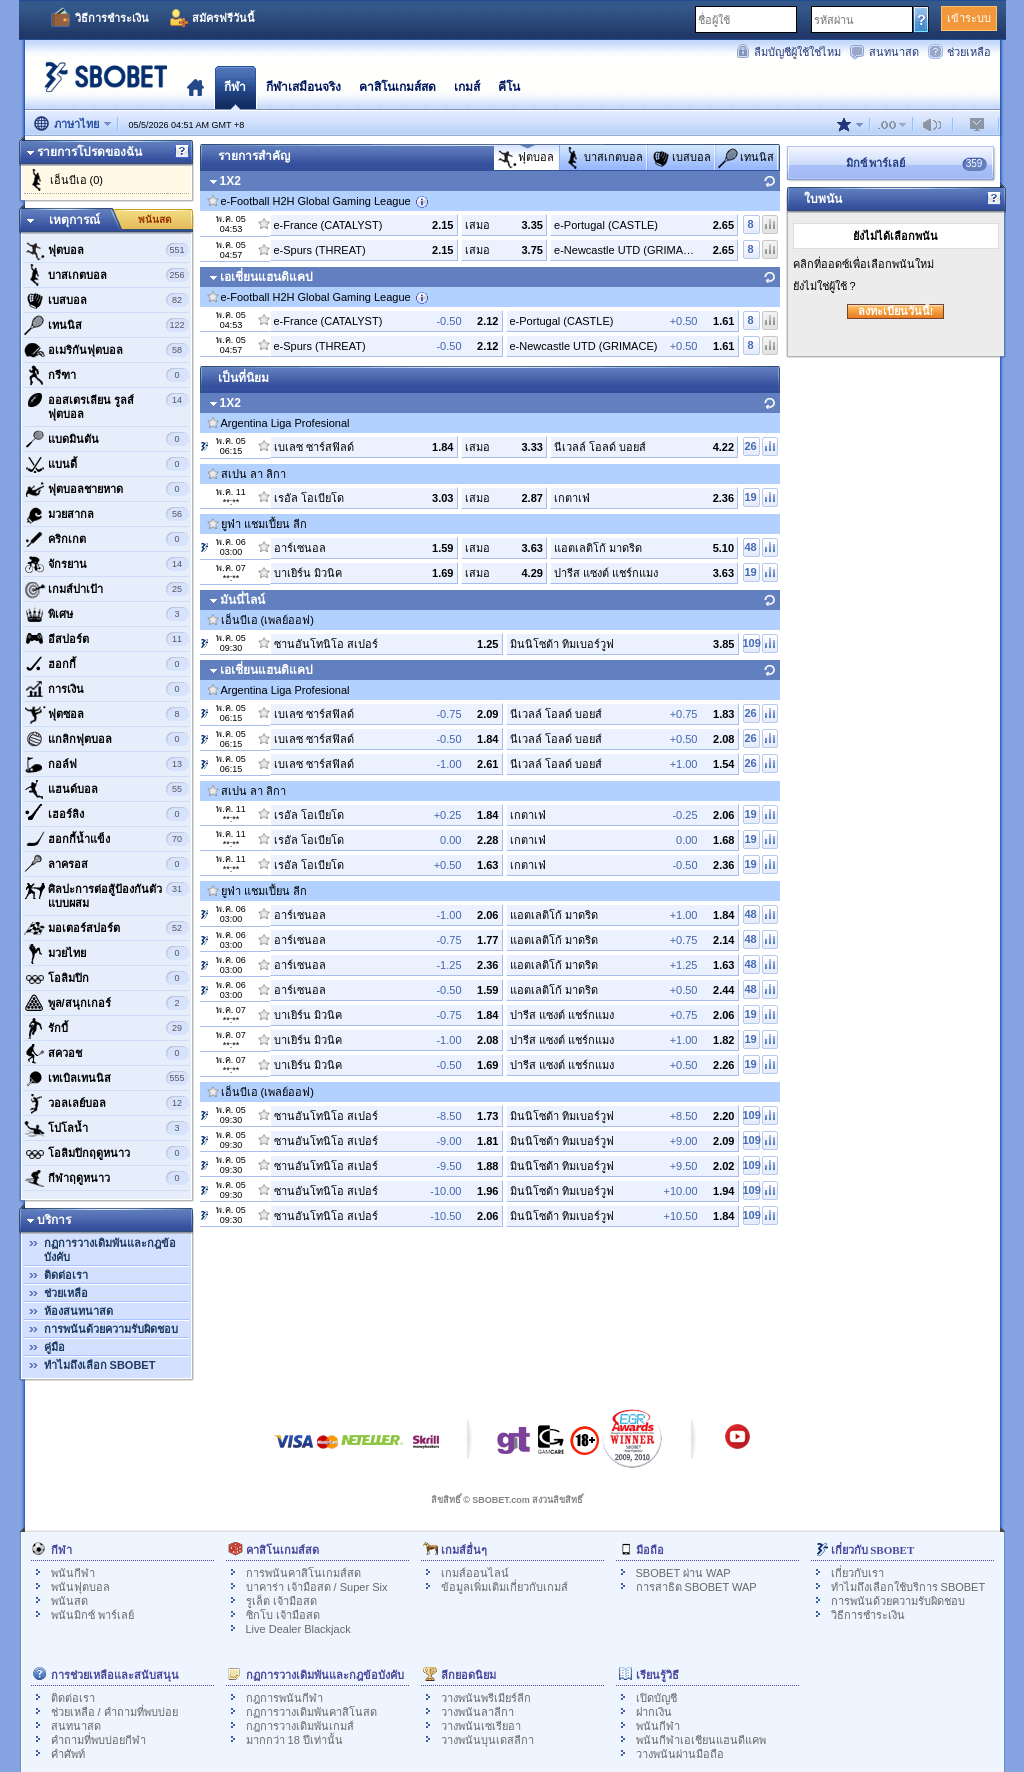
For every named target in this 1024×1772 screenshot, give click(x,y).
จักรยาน (106, 564)
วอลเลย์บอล (106, 1103)
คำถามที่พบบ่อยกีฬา (98, 1740)
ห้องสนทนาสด (78, 1311)
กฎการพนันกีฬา (284, 1698)
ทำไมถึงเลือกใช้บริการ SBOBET (908, 1587)
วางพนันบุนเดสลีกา (487, 1740)
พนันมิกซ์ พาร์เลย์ (92, 1615)
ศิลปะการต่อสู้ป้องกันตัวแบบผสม (106, 893)
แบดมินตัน (106, 439)
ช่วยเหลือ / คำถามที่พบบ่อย (114, 1712)
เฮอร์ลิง (106, 814)
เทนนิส (106, 325)
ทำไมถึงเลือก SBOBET (100, 1365)
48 (750, 547)
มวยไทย (106, 953)
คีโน (509, 87)
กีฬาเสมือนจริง (303, 87)
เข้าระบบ (969, 18)
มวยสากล (106, 514)
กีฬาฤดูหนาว (106, 1178)
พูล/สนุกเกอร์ (106, 1003)
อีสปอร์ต (106, 639)
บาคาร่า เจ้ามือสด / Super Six (317, 1587)
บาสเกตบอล (106, 275)
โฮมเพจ (195, 87)
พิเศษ (106, 614)
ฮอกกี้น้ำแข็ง (106, 839)
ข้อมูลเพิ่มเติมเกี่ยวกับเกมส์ (504, 1587)
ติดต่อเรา (66, 1275)
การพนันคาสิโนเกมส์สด (303, 1573)
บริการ (54, 1220)
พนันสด (155, 219)
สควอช (106, 1053)
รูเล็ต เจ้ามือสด (281, 1601)
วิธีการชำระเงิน (112, 18)
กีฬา (235, 87)
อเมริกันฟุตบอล (106, 350)
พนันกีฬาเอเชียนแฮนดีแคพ (701, 1740)
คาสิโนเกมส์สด (397, 87)
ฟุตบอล (106, 250)
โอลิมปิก (106, 978)
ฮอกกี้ (106, 664)
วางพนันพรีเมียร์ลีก (486, 1698)
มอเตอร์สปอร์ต (106, 928)
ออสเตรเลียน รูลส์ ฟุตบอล (106, 404)
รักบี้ (106, 1028)
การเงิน (106, 689)
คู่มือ (54, 1347)
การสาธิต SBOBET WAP (696, 1587)
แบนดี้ (106, 464)
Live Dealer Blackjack (298, 1629)
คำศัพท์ (68, 1754)
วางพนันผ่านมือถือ (680, 1754)
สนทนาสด (894, 52)
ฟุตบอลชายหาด (106, 489)
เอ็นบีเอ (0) (77, 180)
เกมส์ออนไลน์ (475, 1573)
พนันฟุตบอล (80, 1587)
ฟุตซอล (106, 714)
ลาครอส (106, 864)
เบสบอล (106, 300)
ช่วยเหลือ (969, 52)
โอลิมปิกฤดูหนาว (106, 1153)
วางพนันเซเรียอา (481, 1726)
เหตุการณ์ (74, 220)
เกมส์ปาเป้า (106, 589)
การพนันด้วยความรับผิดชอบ (111, 1329)
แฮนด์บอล (106, 789)
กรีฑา (106, 375)
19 (750, 497)
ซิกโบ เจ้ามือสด (283, 1615)
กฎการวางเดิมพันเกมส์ (300, 1726)
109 (751, 643)
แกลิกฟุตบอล (106, 739)
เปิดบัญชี (656, 1698)
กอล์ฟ (106, 764)
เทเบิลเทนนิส (106, 1078)
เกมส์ (467, 87)
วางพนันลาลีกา (477, 1712)
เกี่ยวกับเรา (857, 1573)
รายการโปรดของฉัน (89, 152)
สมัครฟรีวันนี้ (223, 18)
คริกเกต (106, 539)
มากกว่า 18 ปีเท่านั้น (294, 1740)
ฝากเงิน (654, 1712)
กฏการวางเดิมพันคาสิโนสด (311, 1712)
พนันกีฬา (73, 1573)
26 (750, 446)
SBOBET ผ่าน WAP (683, 1573)
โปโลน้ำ (106, 1128)
